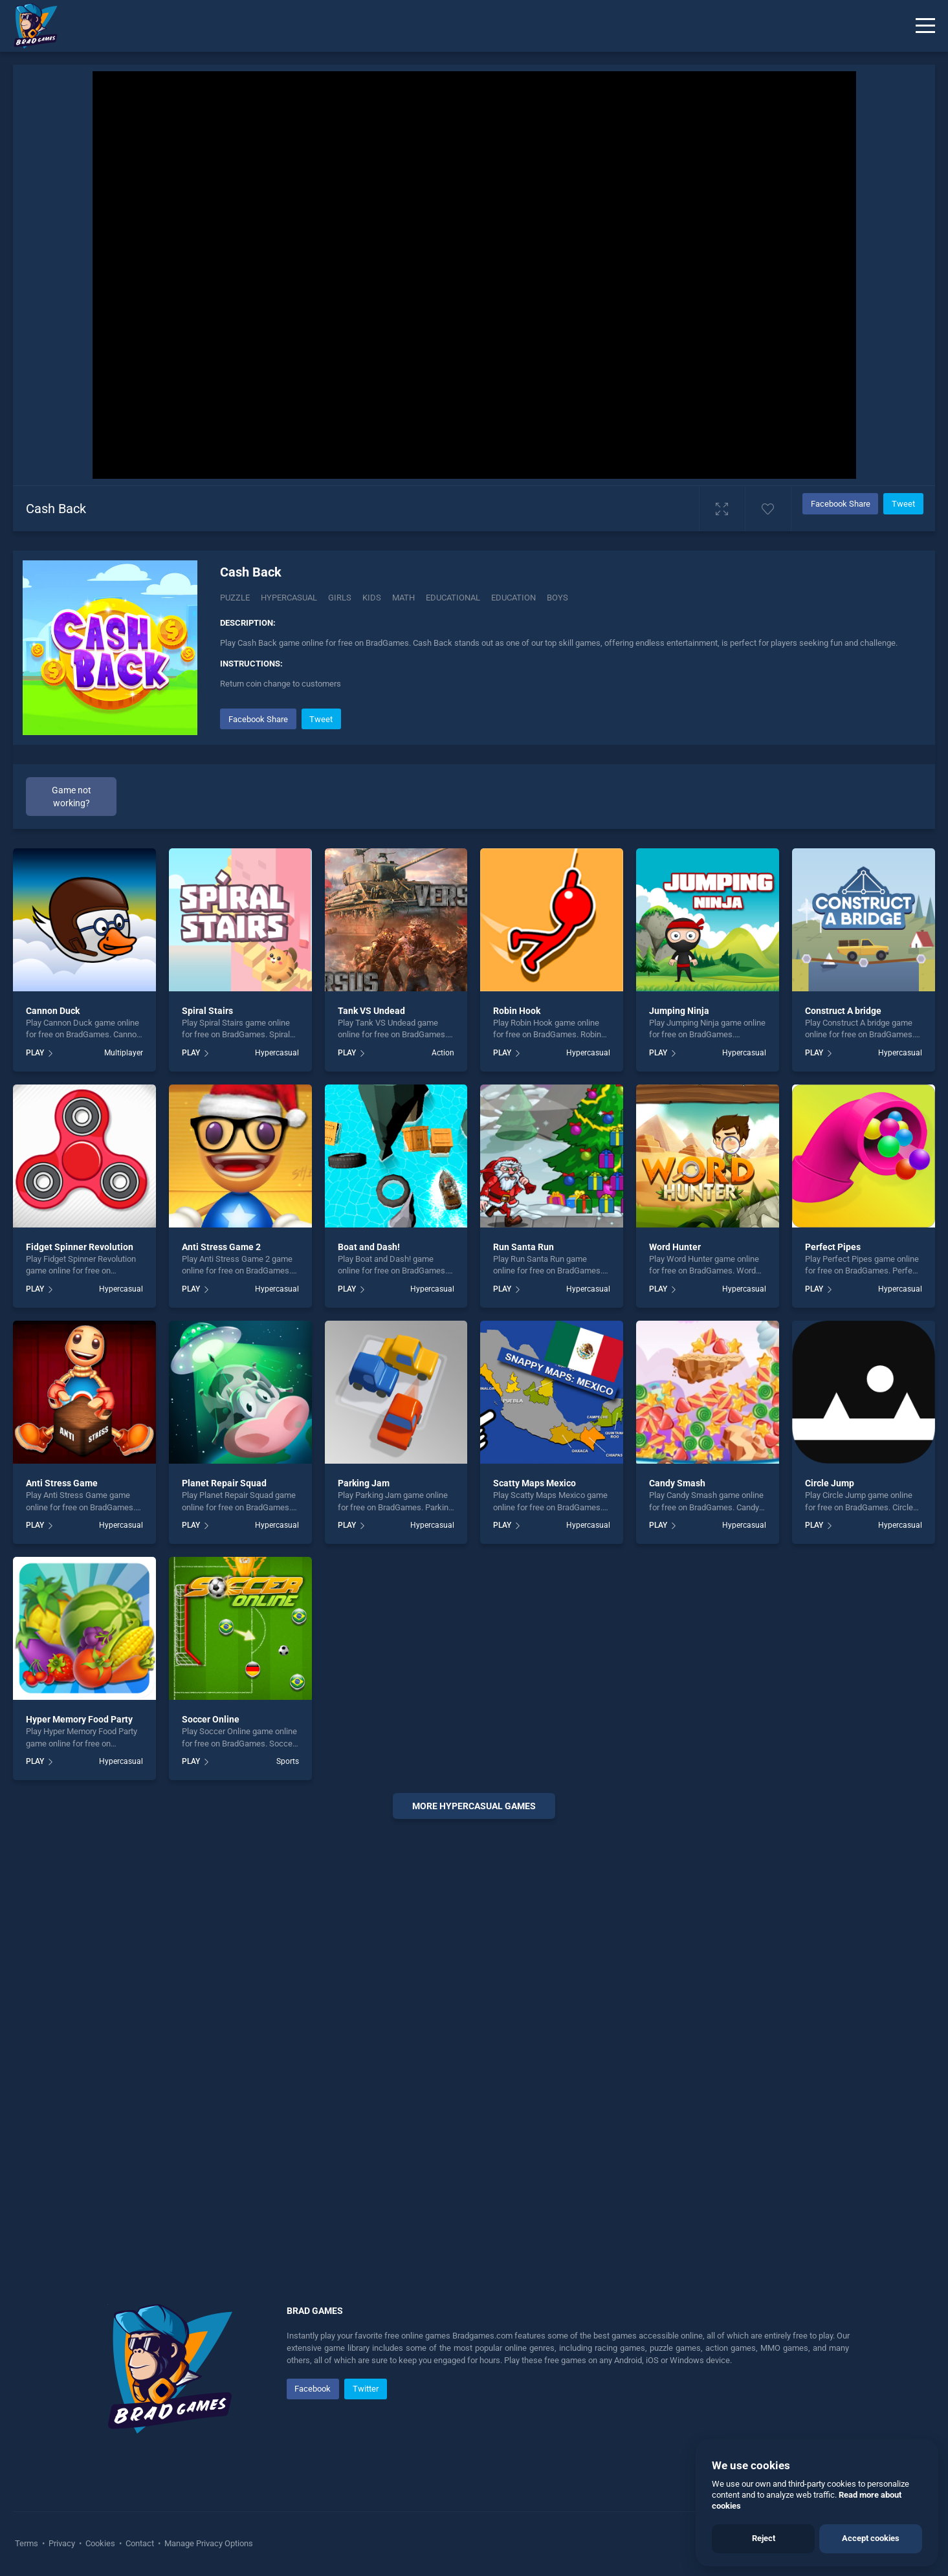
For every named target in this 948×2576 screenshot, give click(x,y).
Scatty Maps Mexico (534, 1483)
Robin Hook (516, 1011)
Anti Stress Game (62, 1483)
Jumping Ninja (679, 1011)
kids (371, 597)
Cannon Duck (53, 1011)
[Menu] (925, 26)
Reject (763, 2538)
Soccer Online (210, 1719)
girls (339, 597)
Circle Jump (829, 1483)
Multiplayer (123, 1052)
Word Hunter (675, 1247)
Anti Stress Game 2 (221, 1247)
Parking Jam (364, 1483)
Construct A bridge (843, 1011)
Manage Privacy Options (207, 2543)
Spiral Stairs (207, 1011)
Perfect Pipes (833, 1247)
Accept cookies (870, 2538)
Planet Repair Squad (224, 1483)
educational (453, 597)
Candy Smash (677, 1483)
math (403, 597)
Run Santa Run (523, 1247)
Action (443, 1052)
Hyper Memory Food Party (79, 1719)
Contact (140, 2543)
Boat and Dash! (369, 1247)
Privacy (62, 2543)
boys (557, 597)
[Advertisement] (474, 2026)
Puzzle (235, 597)
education (513, 597)
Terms (27, 2543)
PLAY (35, 1052)
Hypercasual (289, 597)
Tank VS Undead (371, 1011)
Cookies (100, 2543)
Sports (287, 1761)
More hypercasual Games (474, 1806)
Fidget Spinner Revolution (79, 1247)
